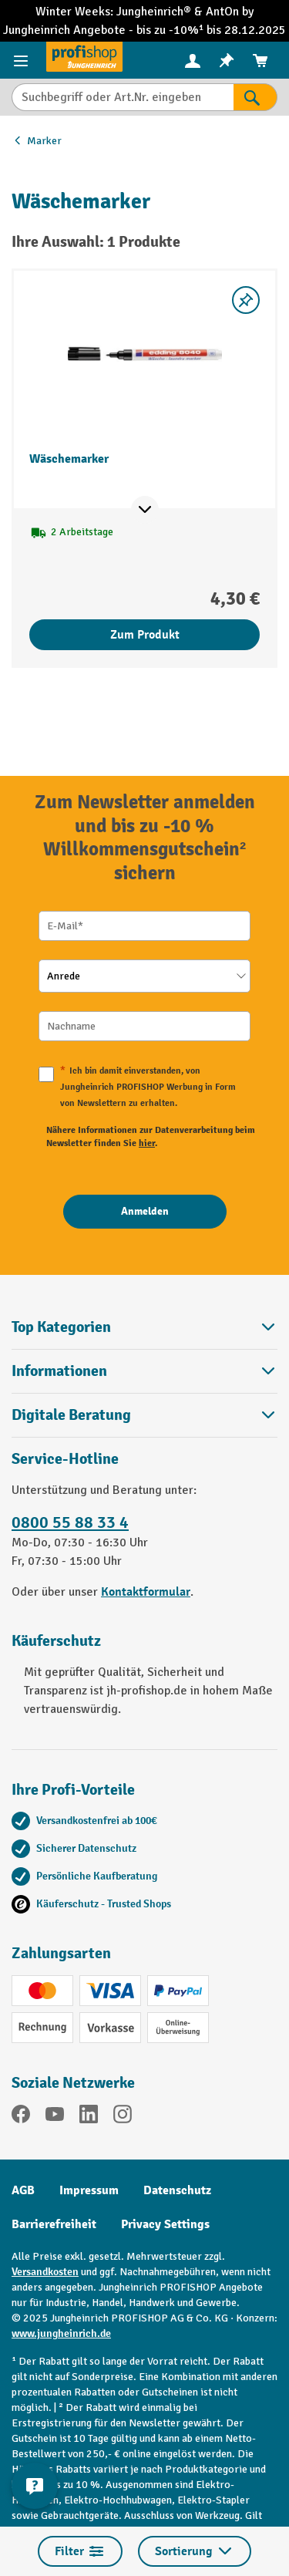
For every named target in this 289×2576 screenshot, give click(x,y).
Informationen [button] (144, 1371)
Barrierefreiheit (54, 2224)
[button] (144, 1415)
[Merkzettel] (227, 60)
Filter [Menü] (80, 2551)
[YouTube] (54, 2117)
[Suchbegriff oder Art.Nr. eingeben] (123, 97)
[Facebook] (21, 2117)
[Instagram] (122, 2117)
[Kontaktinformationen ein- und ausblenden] (35, 2486)
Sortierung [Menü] (194, 2551)
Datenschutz (177, 2190)
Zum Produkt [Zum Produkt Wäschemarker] (145, 634)
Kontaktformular (145, 1592)
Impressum (89, 2190)
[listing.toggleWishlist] (246, 300)
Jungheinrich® (155, 11)
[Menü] (22, 60)
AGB (23, 2190)
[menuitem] (193, 60)
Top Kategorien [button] (144, 1327)
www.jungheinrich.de (61, 2333)
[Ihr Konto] (193, 60)
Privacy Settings (165, 2224)
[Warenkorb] (260, 60)
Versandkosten (45, 2271)
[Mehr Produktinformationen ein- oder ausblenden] (145, 510)
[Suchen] (255, 97)
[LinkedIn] (88, 2117)
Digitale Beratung (71, 1415)
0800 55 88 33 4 (70, 1522)
